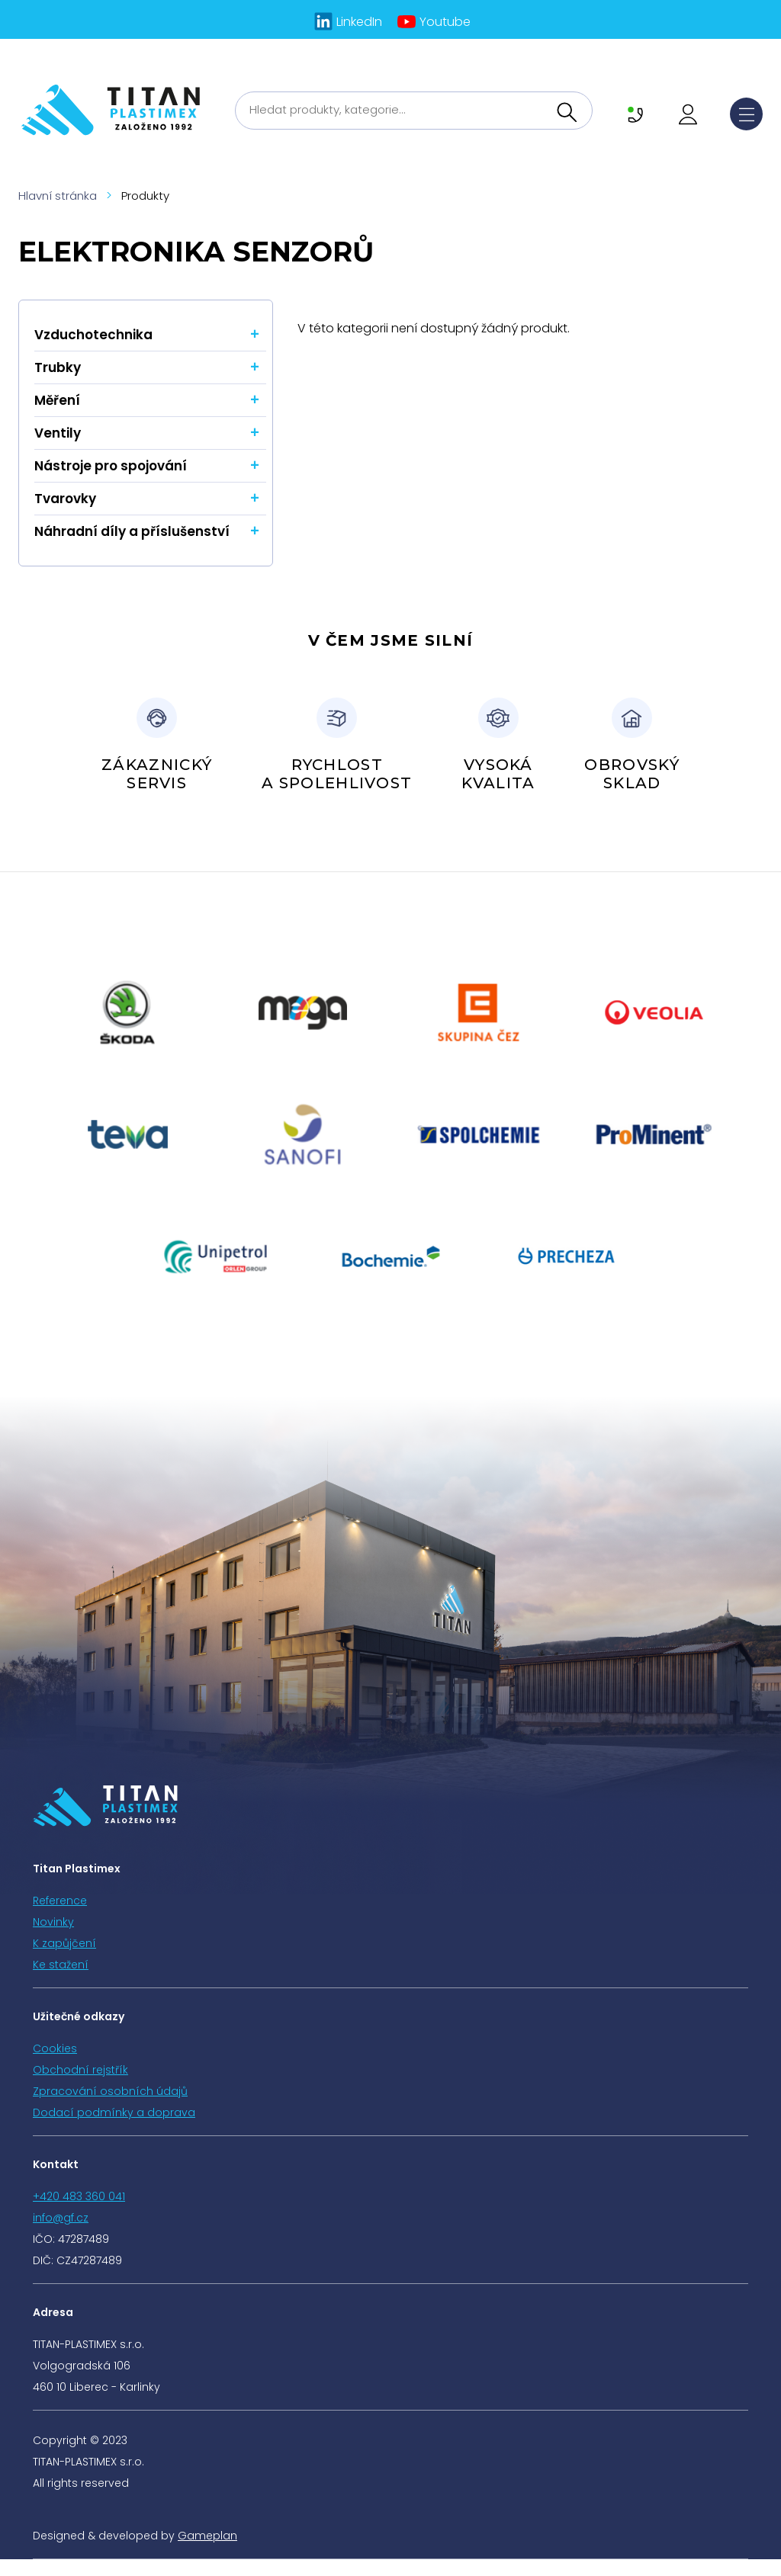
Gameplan (207, 2535)
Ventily (57, 433)
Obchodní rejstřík (80, 2069)
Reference (60, 1900)
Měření (57, 400)
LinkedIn (359, 21)
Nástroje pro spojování (110, 466)
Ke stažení (60, 1964)
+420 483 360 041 (79, 2196)
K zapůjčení (64, 1943)
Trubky (57, 367)
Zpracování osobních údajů (110, 2091)
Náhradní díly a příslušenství (132, 531)
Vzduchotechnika (93, 335)
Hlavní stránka (57, 196)
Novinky (53, 1922)
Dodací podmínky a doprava (114, 2112)
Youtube (445, 21)
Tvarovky (65, 498)
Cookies (55, 2048)
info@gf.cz (60, 2217)
